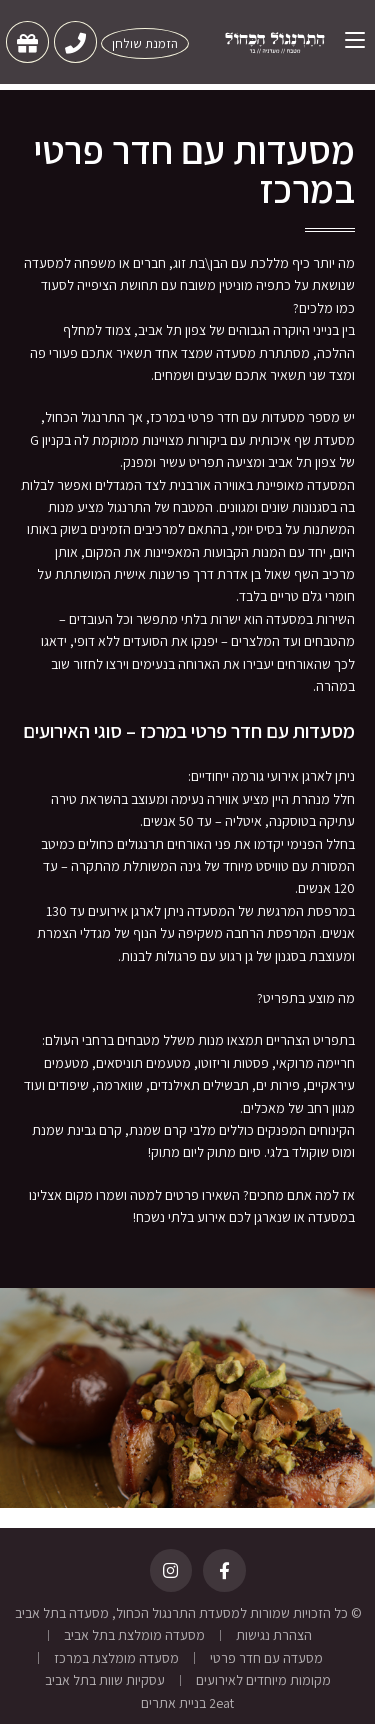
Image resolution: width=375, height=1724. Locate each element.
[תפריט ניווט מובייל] (347, 39)
